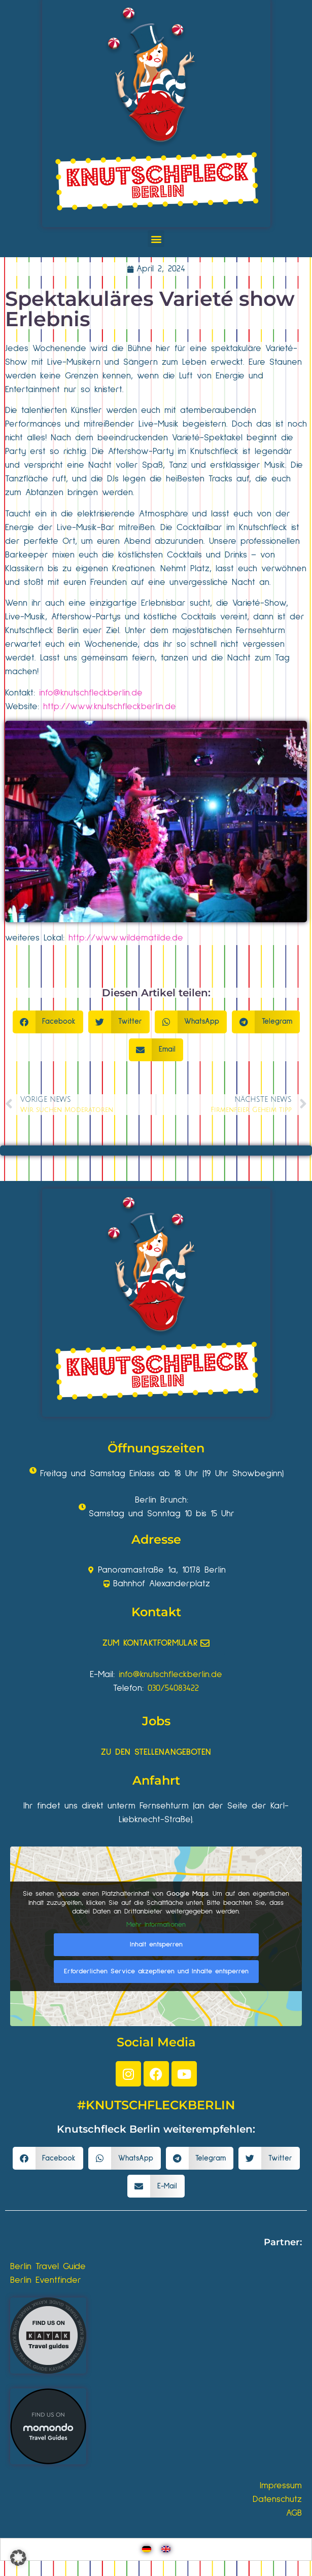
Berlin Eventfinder (45, 2280)
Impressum (281, 2485)
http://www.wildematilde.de (125, 938)
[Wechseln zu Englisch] (166, 2549)
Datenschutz (277, 2499)
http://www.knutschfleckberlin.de (109, 706)
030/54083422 (173, 1688)
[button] (156, 238)
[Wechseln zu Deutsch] (146, 2549)
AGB (294, 2513)
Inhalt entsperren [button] (156, 1944)
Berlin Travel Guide (48, 2266)
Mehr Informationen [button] (156, 1924)
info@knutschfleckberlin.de (91, 693)
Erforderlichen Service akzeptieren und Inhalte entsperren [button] (156, 1971)
